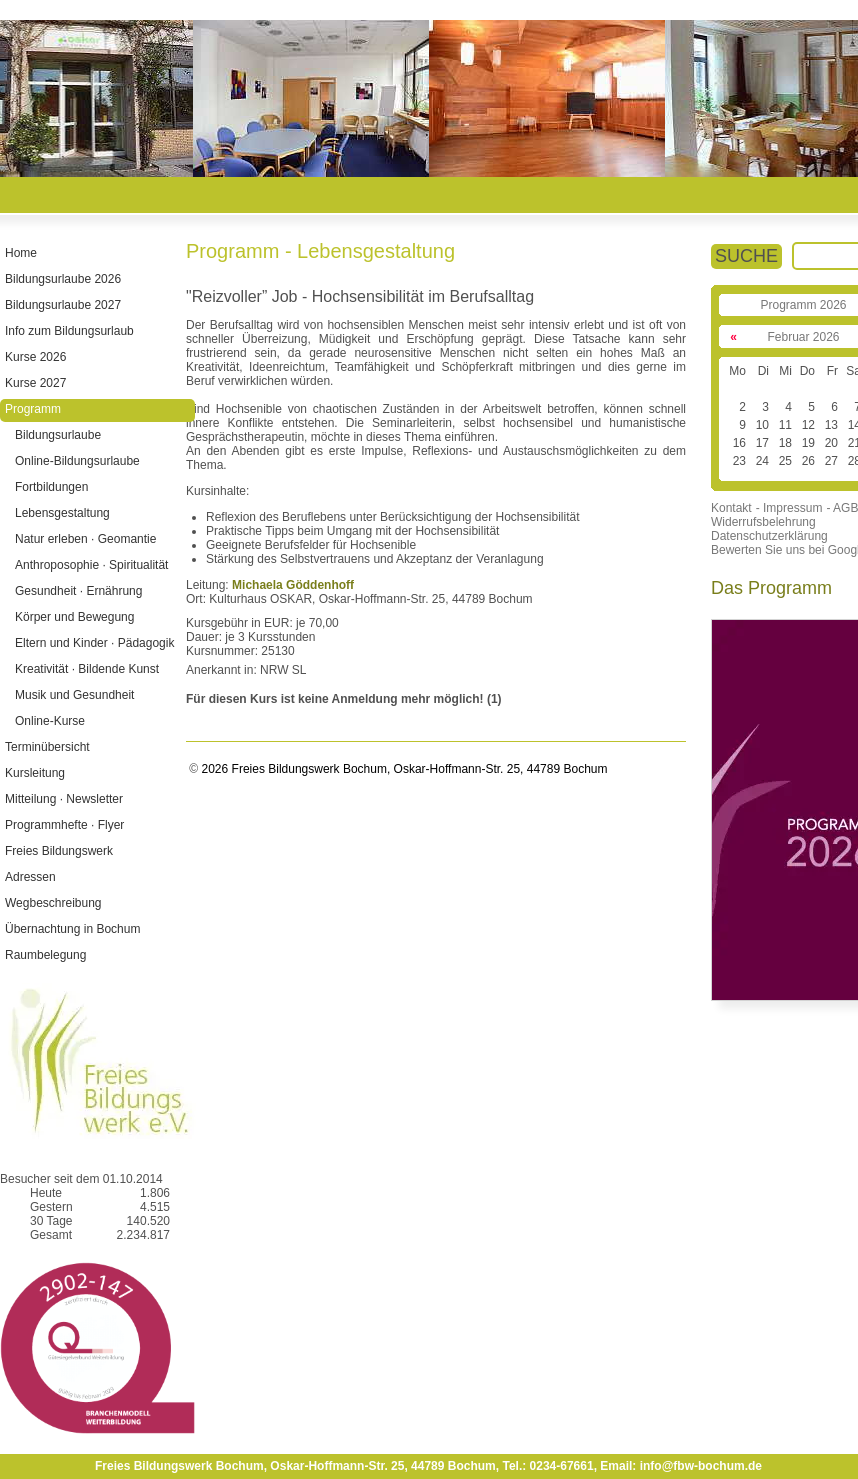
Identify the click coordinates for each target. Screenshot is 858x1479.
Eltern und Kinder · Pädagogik (94, 643)
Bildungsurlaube (58, 435)
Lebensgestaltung (62, 513)
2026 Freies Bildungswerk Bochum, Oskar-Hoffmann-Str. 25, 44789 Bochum (402, 769)
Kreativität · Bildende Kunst (87, 669)
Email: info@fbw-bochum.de (681, 1466)
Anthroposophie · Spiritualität (91, 565)
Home (21, 253)
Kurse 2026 (35, 357)
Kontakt (731, 508)
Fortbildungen (51, 487)
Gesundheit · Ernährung (78, 591)
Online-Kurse (50, 721)
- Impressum (789, 508)
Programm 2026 (803, 305)
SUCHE (746, 256)
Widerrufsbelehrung (763, 522)
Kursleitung (35, 773)
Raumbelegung (45, 955)
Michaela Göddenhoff (293, 585)
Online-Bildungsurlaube (77, 461)
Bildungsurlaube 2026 (63, 279)
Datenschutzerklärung (769, 536)
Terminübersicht (47, 747)
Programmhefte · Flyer (64, 825)
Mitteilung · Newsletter (64, 799)
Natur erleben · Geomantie (85, 539)
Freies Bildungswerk (59, 851)
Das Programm (771, 588)
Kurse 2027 (35, 383)
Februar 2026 (803, 337)
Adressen (30, 877)
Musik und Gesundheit (74, 695)
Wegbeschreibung (53, 903)
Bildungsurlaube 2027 (63, 305)
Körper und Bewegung (74, 617)
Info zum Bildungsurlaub (69, 331)
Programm (33, 409)
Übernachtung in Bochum (72, 929)
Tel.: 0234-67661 (547, 1466)
